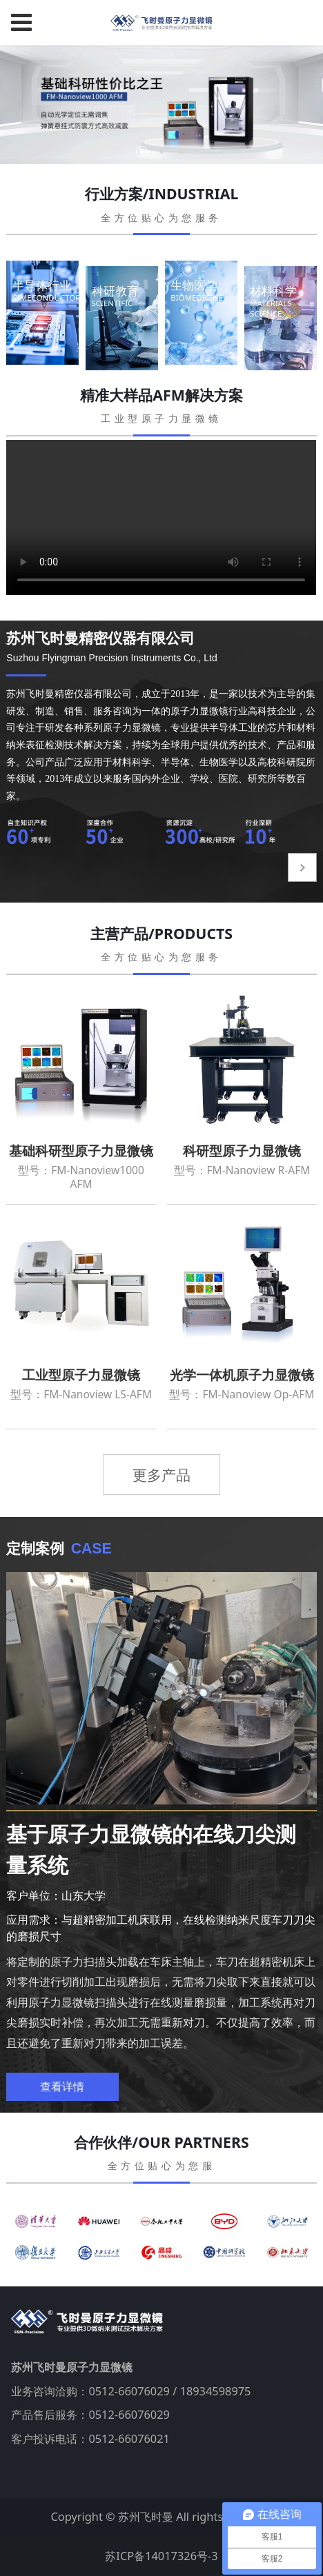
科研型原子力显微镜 (242, 1151)
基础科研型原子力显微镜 (81, 1151)
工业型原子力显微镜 (81, 1375)
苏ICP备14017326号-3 (161, 2556)
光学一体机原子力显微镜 (242, 1375)
